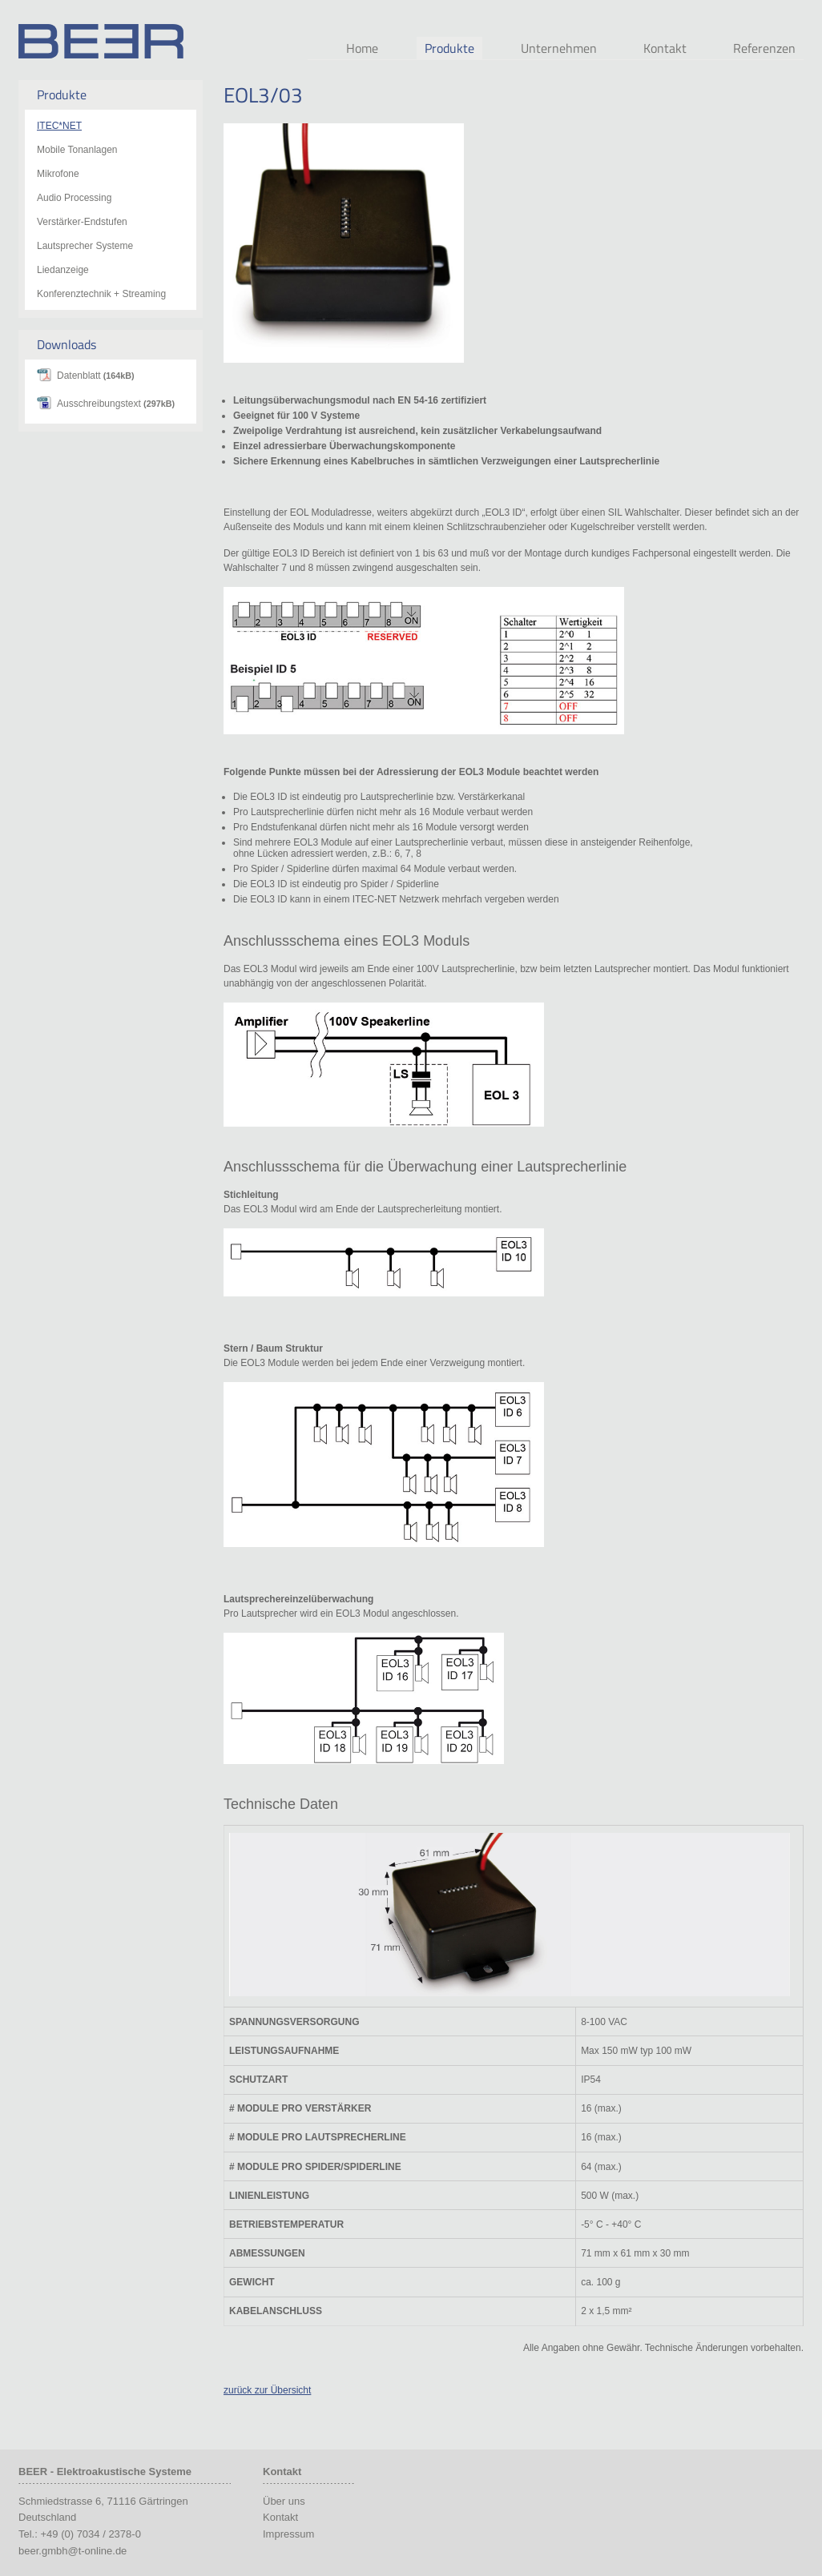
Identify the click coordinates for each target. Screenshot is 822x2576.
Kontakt (665, 48)
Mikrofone (58, 173)
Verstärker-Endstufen (82, 221)
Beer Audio (100, 41)
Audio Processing (74, 197)
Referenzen (764, 48)
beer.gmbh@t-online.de (72, 2551)
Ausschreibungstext (116, 403)
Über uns (284, 2501)
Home (362, 48)
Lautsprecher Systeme (85, 245)
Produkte (449, 48)
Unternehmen (559, 48)
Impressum (288, 2534)
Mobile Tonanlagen (77, 149)
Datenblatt (96, 375)
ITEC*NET (59, 125)
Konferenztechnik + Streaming (101, 293)
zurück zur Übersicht (267, 2390)
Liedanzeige (63, 269)
